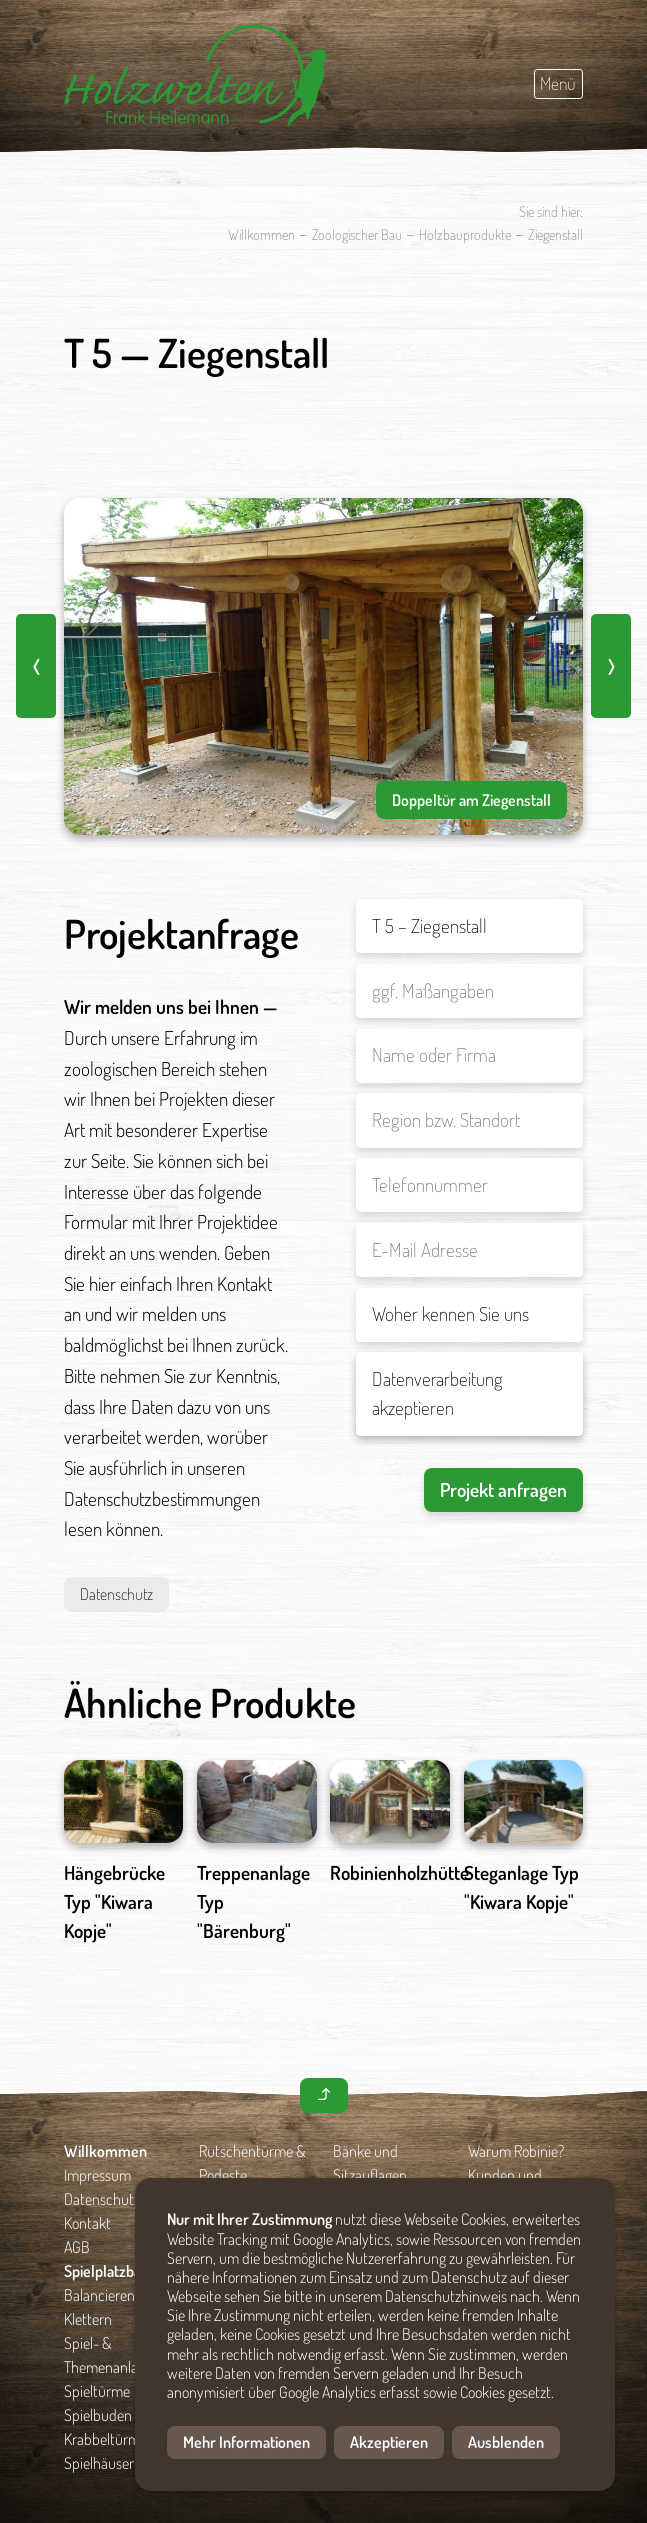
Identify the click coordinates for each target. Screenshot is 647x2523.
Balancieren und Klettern (113, 2307)
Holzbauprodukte (465, 234)
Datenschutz (116, 1594)
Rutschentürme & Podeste (252, 2163)
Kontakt (87, 2223)
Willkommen (261, 234)
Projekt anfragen (503, 1489)
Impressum (97, 2175)
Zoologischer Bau (357, 234)
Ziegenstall (555, 234)
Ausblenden (506, 2442)
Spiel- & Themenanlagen (112, 2355)
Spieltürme (97, 2391)
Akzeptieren (389, 2442)
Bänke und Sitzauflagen (370, 2163)
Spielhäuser (99, 2463)
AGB (77, 2247)
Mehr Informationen (246, 2442)
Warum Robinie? (516, 2151)
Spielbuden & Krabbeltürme (105, 2427)
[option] (323, 666)
